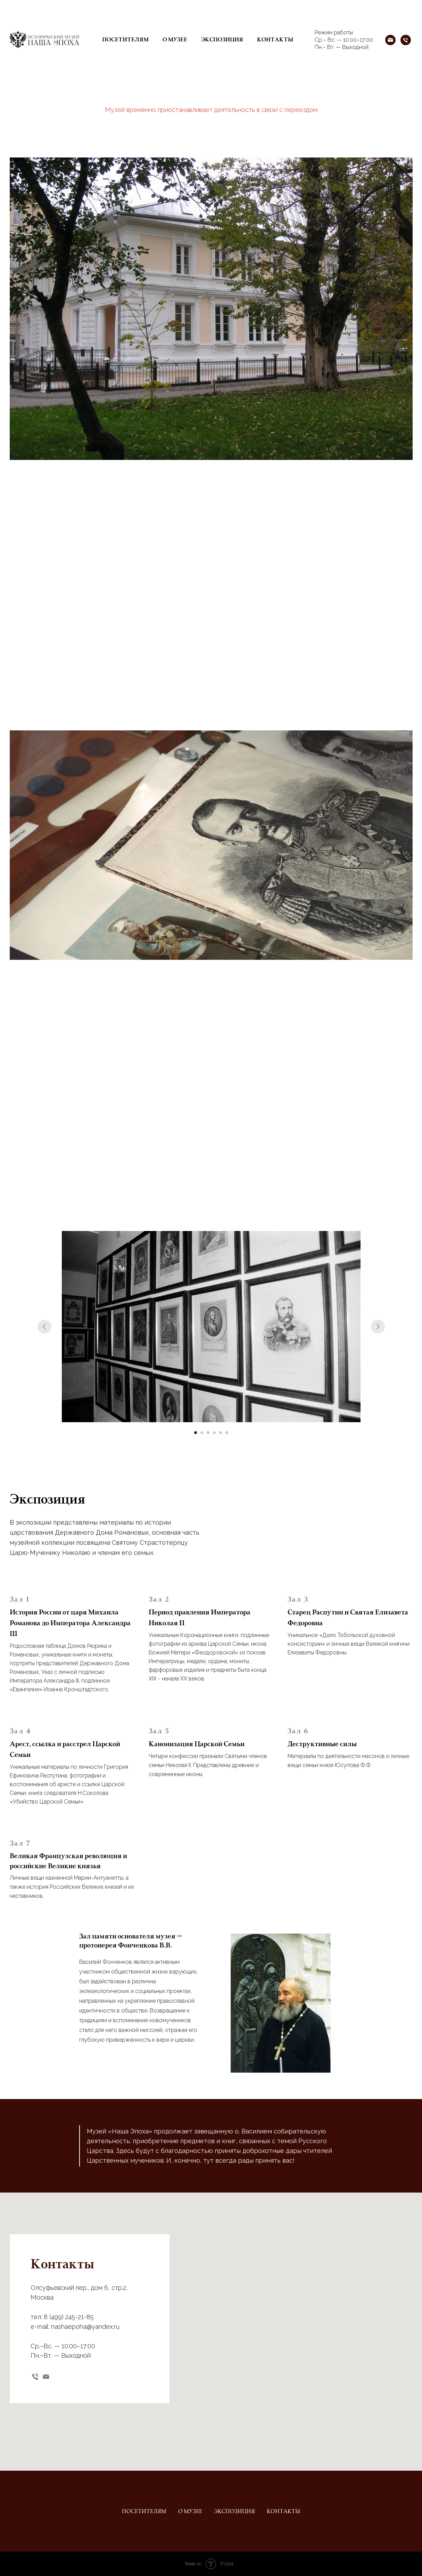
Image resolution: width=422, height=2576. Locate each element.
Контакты (275, 40)
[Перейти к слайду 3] (208, 1432)
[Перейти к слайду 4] (214, 1432)
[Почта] (390, 40)
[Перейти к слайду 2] (201, 1432)
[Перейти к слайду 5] (220, 1432)
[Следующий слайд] (378, 1327)
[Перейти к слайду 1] (195, 1432)
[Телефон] (405, 40)
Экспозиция (222, 40)
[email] (46, 2376)
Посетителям (125, 40)
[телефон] (35, 2376)
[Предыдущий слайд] (44, 1327)
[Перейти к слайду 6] (226, 1432)
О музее (175, 40)
